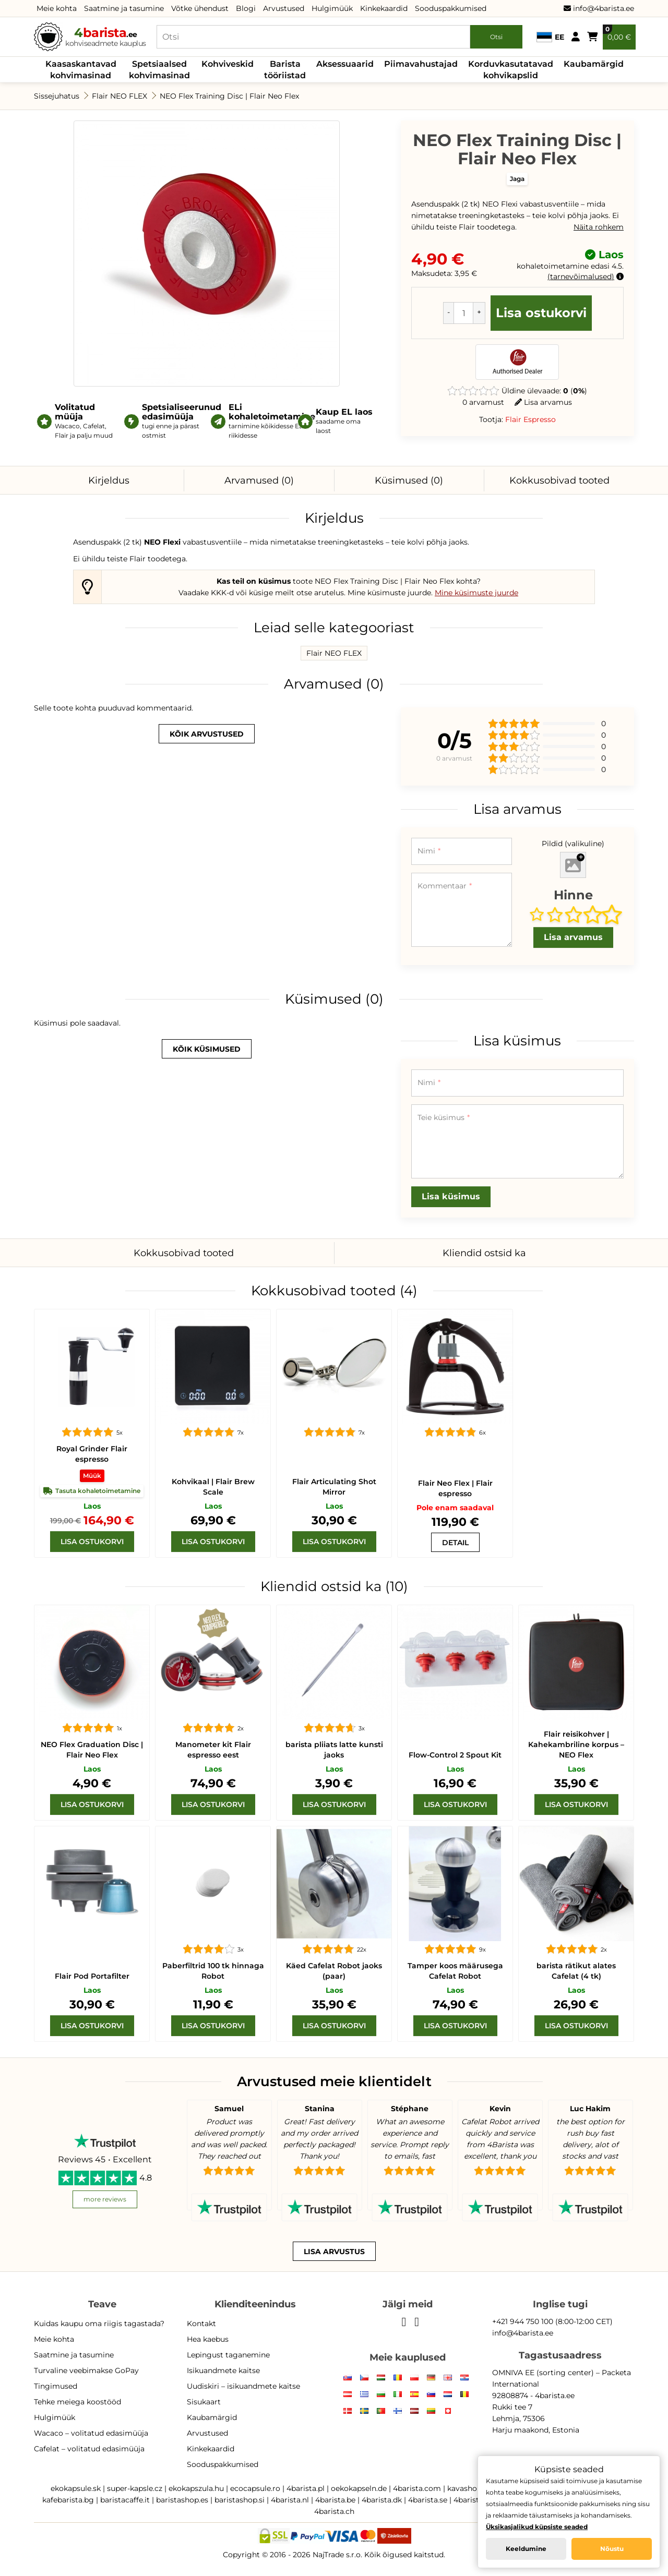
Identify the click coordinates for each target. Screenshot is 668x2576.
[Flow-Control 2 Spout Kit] (455, 1662)
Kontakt (201, 2323)
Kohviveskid (227, 64)
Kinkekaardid (384, 8)
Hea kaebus (208, 2339)
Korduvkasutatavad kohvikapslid (510, 69)
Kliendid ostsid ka (484, 1253)
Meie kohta (57, 8)
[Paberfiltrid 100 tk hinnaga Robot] (213, 1883)
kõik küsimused (207, 1049)
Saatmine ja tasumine (124, 8)
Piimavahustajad (421, 64)
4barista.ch (334, 2511)
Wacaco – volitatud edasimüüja (91, 2433)
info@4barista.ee (599, 8)
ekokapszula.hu (196, 2488)
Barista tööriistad (285, 69)
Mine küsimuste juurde (476, 592)
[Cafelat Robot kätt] (334, 1883)
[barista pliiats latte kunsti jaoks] (334, 1662)
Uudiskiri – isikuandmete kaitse (243, 2386)
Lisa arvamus (543, 402)
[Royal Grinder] (91, 1366)
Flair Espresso (530, 419)
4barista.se (427, 2500)
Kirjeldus (108, 480)
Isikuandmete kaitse (223, 2370)
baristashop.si (239, 2500)
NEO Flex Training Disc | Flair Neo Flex (229, 96)
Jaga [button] (517, 179)
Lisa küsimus (451, 1196)
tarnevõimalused (581, 276)
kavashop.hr (469, 2488)
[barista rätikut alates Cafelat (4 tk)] (576, 1883)
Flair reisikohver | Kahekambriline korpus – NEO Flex (576, 1744)
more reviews (105, 2199)
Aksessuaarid (345, 64)
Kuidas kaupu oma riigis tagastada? (99, 2323)
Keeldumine (526, 2549)
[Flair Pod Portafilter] (91, 1883)
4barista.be (335, 2500)
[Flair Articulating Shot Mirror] (334, 1366)
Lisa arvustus (334, 2251)
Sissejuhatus (56, 96)
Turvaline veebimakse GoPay (86, 2370)
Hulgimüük (332, 8)
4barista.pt (473, 2500)
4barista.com (417, 2488)
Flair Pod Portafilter (92, 1976)
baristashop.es (182, 2500)
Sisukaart (204, 2401)
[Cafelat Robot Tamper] (455, 1883)
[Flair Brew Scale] (213, 1366)
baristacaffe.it (125, 2500)
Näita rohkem (599, 227)
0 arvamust (483, 402)
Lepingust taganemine (228, 2355)
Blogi (246, 8)
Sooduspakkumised (450, 8)
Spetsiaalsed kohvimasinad (159, 69)
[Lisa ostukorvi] (92, 1541)
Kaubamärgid (594, 64)
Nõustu (612, 2549)
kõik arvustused (207, 734)
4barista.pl (306, 2488)
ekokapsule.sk (76, 2488)
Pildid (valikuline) (573, 843)
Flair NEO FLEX (119, 96)
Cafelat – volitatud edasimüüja (89, 2448)
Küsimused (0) (409, 480)
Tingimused (55, 2386)
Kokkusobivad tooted (559, 480)
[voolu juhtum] (576, 1662)
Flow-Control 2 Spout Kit (455, 1755)
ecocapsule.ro (255, 2488)
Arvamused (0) (259, 480)
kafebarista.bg (68, 2500)
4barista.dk (382, 2500)
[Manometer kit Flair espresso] (213, 1662)
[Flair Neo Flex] (455, 1366)
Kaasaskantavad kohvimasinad (80, 69)
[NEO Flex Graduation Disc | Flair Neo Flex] (91, 1662)
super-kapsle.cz (134, 2488)
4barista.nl (290, 2500)
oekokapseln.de (359, 2488)
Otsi (496, 37)
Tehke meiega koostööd (77, 2401)
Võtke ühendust (200, 8)
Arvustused (283, 8)
